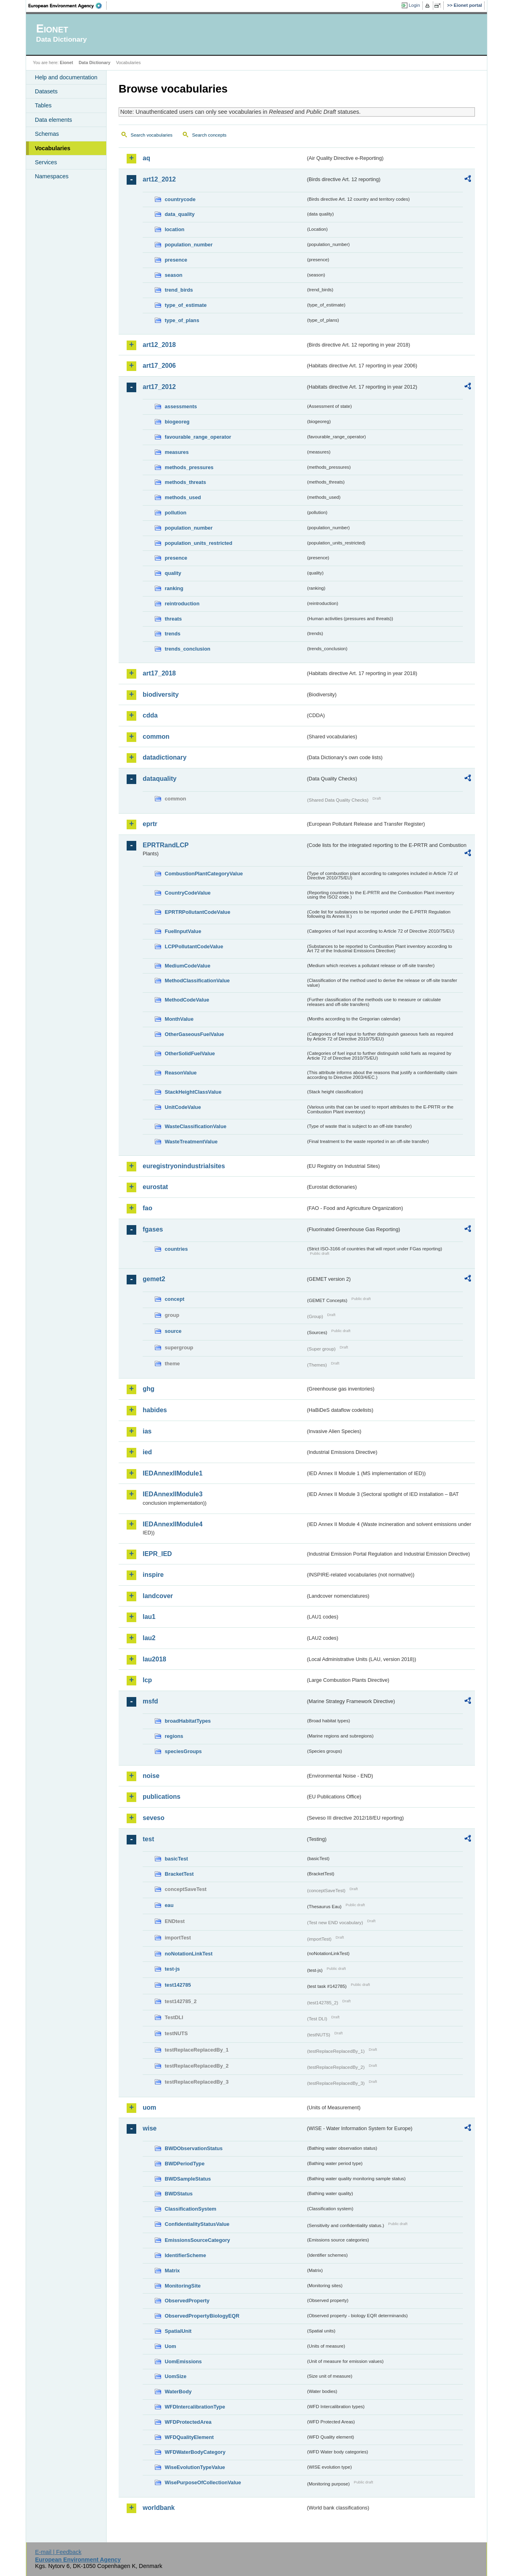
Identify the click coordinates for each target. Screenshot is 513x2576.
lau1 (149, 1616)
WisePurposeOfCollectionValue (203, 2482)
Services (46, 162)
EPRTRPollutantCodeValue (197, 912)
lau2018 (154, 1659)
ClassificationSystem (190, 2209)
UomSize (175, 2376)
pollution (175, 513)
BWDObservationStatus (193, 2148)
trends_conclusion (187, 649)
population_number (188, 245)
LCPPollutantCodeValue (194, 946)
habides (155, 1410)
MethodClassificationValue (197, 981)
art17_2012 (159, 386)
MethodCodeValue (187, 1000)
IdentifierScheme (185, 2255)
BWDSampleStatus (188, 2179)
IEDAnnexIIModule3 (172, 1494)
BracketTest (179, 1874)
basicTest (176, 1859)
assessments (181, 406)
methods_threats (185, 482)
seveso (153, 1817)
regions (174, 1736)
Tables (43, 105)
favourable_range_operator (198, 437)
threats (173, 619)
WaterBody (178, 2392)
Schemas (47, 134)
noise (151, 1775)
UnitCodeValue (183, 1107)
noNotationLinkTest (188, 1954)
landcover (158, 1595)
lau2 (149, 1638)
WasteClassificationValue (195, 1126)
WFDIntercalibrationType (195, 2407)
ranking (174, 588)
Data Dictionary (94, 62)
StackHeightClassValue (193, 1092)
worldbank (159, 2507)
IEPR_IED (157, 1553)
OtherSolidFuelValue (190, 1053)
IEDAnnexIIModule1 (172, 1473)
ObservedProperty (187, 2301)
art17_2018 (159, 673)
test (148, 1839)
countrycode (180, 199)
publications (161, 1796)
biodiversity (161, 694)
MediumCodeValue (187, 966)
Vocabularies (53, 148)
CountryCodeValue (187, 893)
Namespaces (52, 176)
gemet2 (154, 1279)
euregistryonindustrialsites (184, 1166)
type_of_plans (182, 320)
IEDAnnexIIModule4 (172, 1524)
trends (172, 634)
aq (146, 158)
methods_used (183, 497)
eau (169, 1905)
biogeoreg (177, 422)
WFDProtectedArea (188, 2422)
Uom (170, 2346)
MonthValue (179, 1019)
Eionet (66, 62)
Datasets (46, 91)
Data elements (53, 120)
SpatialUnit (178, 2331)
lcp (147, 1680)
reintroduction (182, 604)
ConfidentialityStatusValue (197, 2224)
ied (147, 1452)
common (156, 736)
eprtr (150, 823)
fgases (153, 1229)
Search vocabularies (151, 135)
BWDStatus (179, 2194)
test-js (172, 1969)
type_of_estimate (186, 305)
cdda (150, 715)
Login (414, 5)
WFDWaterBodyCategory (195, 2452)
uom (149, 2107)
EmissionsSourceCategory (197, 2240)
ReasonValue (181, 1073)
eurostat (155, 1186)
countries (176, 1249)
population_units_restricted (198, 543)
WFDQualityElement (189, 2437)
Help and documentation (66, 77)
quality (173, 573)
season (173, 275)
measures (177, 452)
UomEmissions (183, 2361)
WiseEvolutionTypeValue (195, 2467)
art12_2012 (159, 179)
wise (150, 2128)
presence (176, 260)
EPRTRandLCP (166, 845)
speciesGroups (183, 1751)
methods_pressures (189, 467)
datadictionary (164, 757)
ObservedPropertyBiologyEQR (202, 2316)
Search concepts (209, 135)
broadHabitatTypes (188, 1721)
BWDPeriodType (184, 2164)
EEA (67, 6)
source (173, 1331)
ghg (148, 1388)
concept (174, 1299)
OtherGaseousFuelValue (194, 1034)
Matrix (172, 2271)
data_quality (180, 214)
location (174, 229)
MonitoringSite (183, 2286)
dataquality (159, 778)
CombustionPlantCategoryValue (204, 874)
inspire (153, 1574)
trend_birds (179, 290)
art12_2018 (159, 344)
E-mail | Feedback (58, 2552)
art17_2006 (159, 365)
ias (147, 1431)
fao (147, 1208)
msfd (150, 1701)
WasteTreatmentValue (191, 1142)
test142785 (178, 1985)
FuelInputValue (183, 931)
